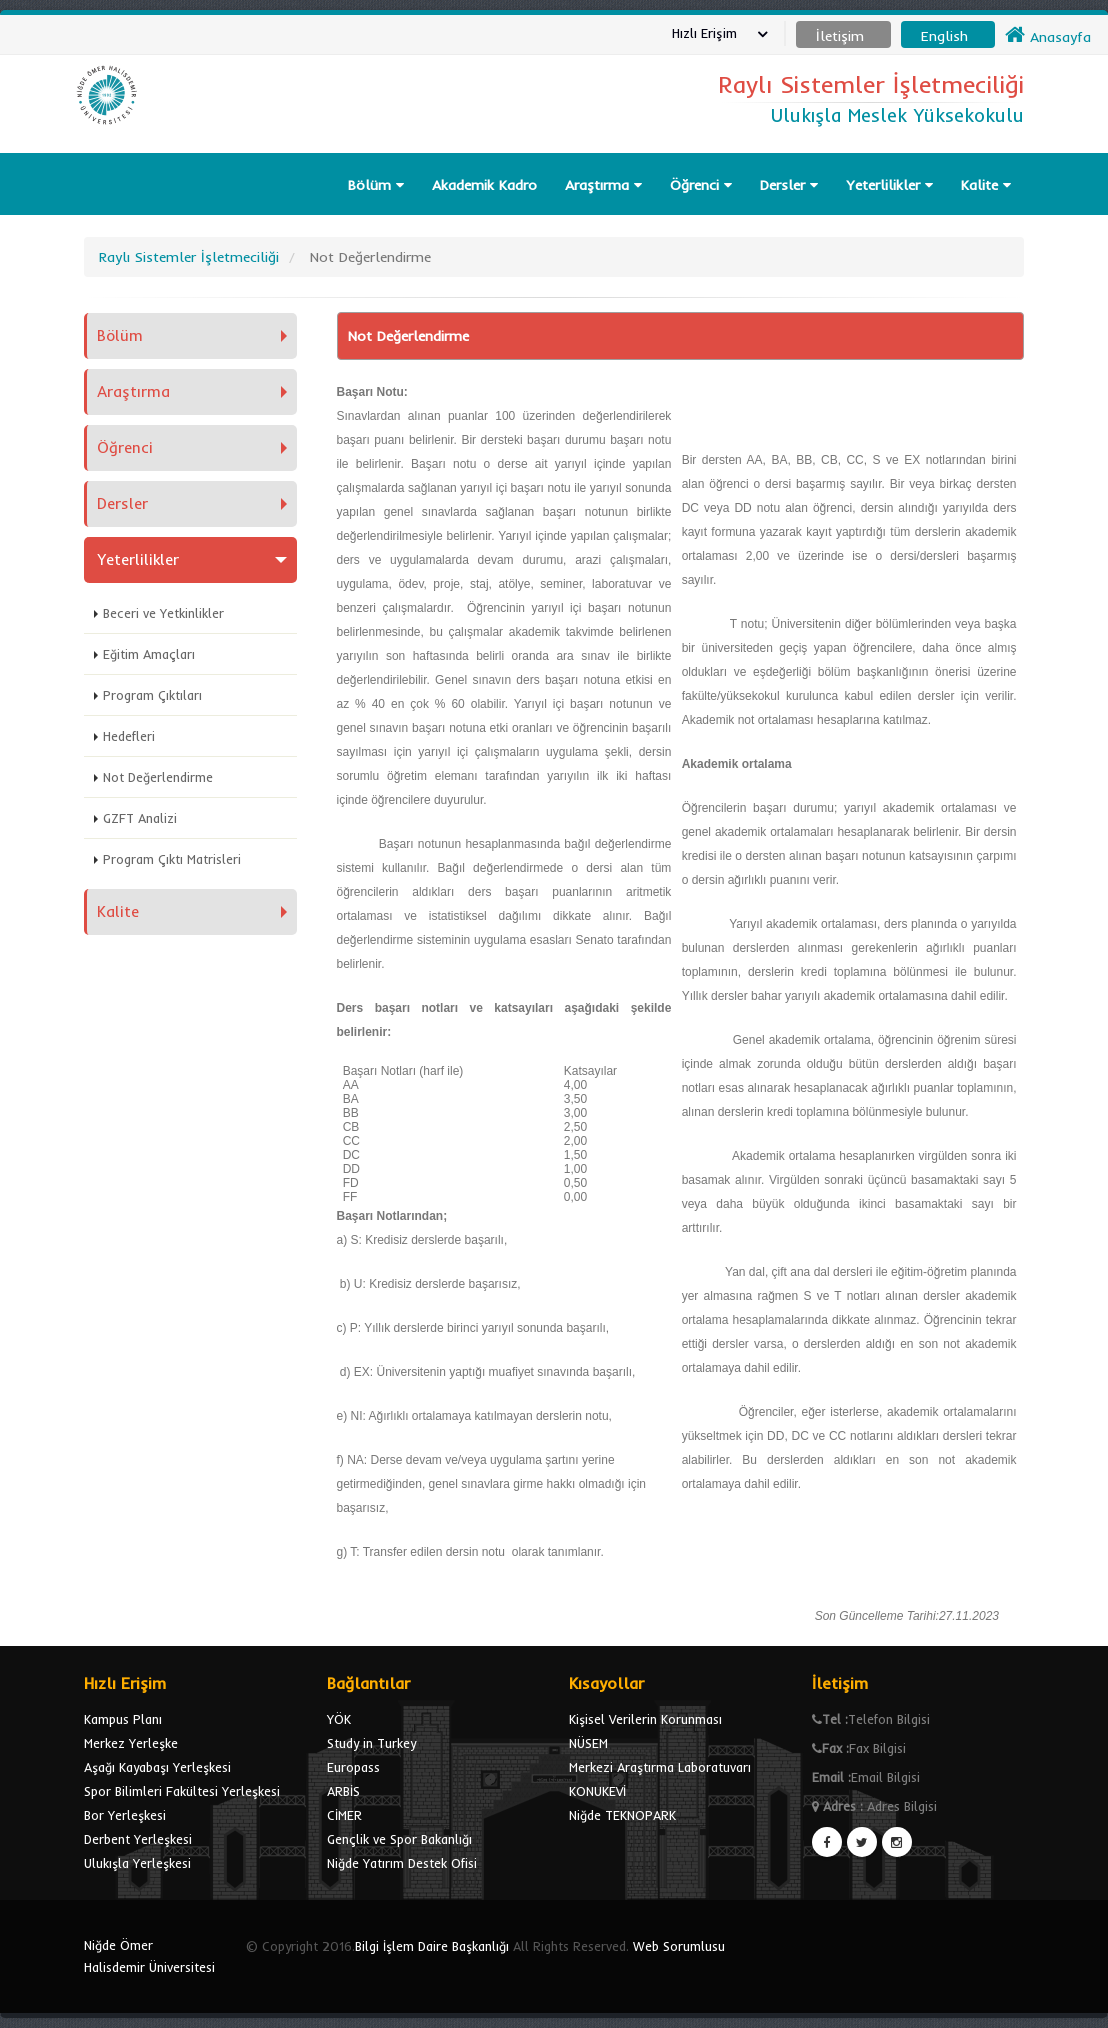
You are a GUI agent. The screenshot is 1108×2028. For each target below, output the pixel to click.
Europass (353, 1767)
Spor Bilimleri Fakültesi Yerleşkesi (182, 1791)
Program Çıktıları (152, 695)
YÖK (339, 1719)
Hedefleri (129, 736)
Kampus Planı (123, 1719)
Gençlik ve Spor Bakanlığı (399, 1839)
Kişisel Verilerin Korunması (645, 1719)
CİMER (344, 1815)
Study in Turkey (371, 1743)
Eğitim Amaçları (149, 654)
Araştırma (603, 185)
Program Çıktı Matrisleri (172, 859)
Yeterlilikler (889, 185)
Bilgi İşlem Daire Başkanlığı (432, 1946)
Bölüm (376, 185)
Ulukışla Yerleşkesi (137, 1863)
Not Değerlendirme (158, 777)
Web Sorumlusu (679, 1946)
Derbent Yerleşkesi (138, 1839)
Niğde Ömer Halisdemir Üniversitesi (149, 1956)
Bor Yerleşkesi (125, 1815)
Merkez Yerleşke (131, 1743)
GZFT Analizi (140, 818)
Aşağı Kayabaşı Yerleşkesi (157, 1767)
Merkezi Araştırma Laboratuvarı (660, 1767)
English (944, 36)
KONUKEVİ (597, 1791)
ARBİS (343, 1791)
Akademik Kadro (484, 185)
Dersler (789, 185)
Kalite (986, 185)
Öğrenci (701, 185)
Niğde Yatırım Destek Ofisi (402, 1863)
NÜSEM (588, 1743)
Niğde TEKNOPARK (622, 1815)
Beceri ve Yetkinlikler (163, 613)
